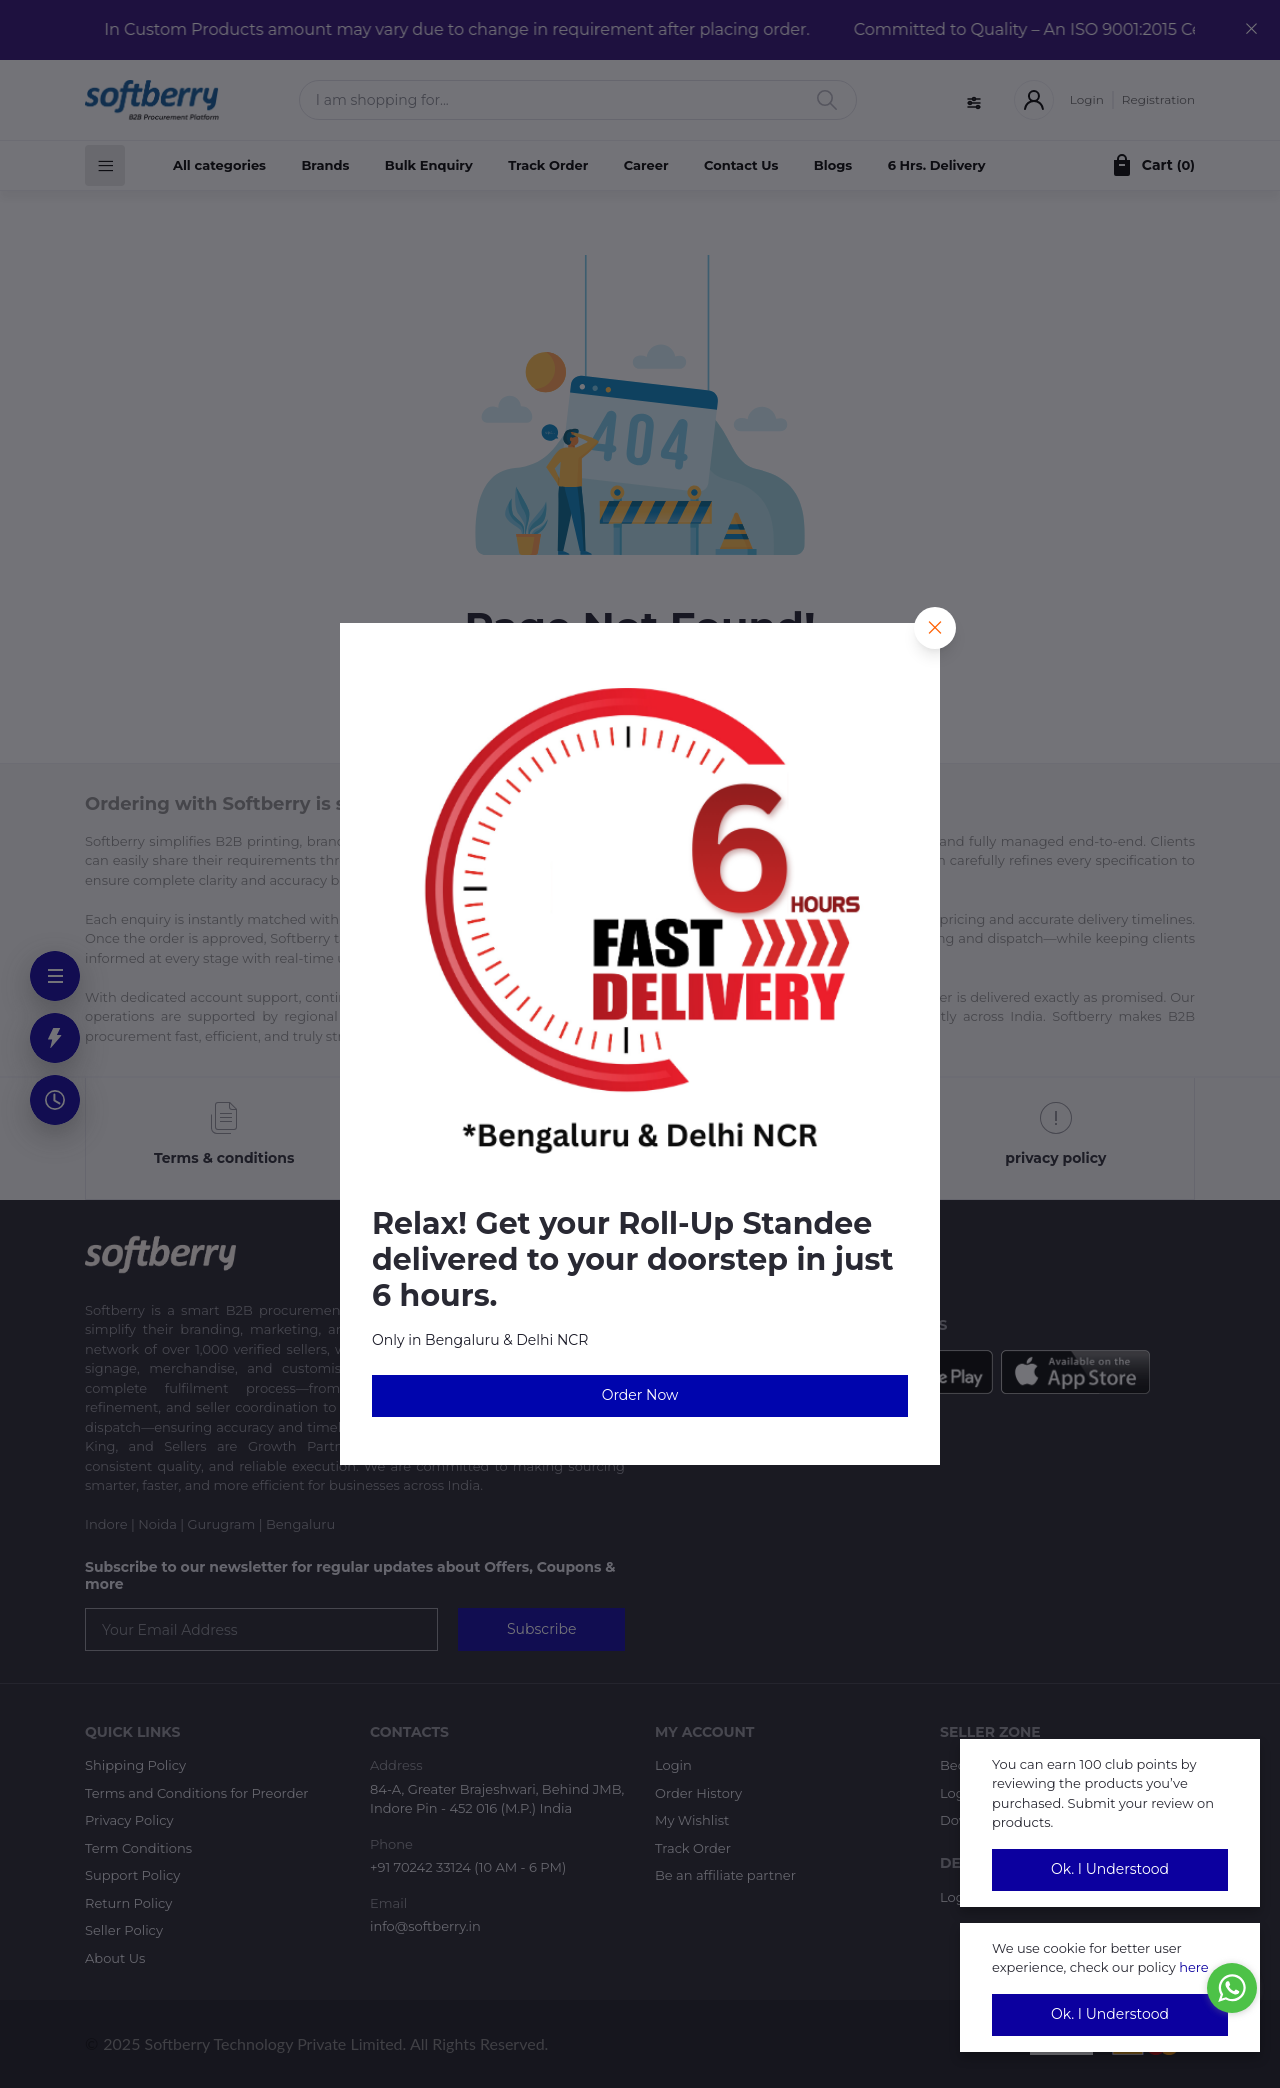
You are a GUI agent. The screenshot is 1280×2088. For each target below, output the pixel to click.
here (1194, 1967)
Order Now (640, 1395)
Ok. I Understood (1110, 1869)
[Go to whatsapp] (1232, 1988)
